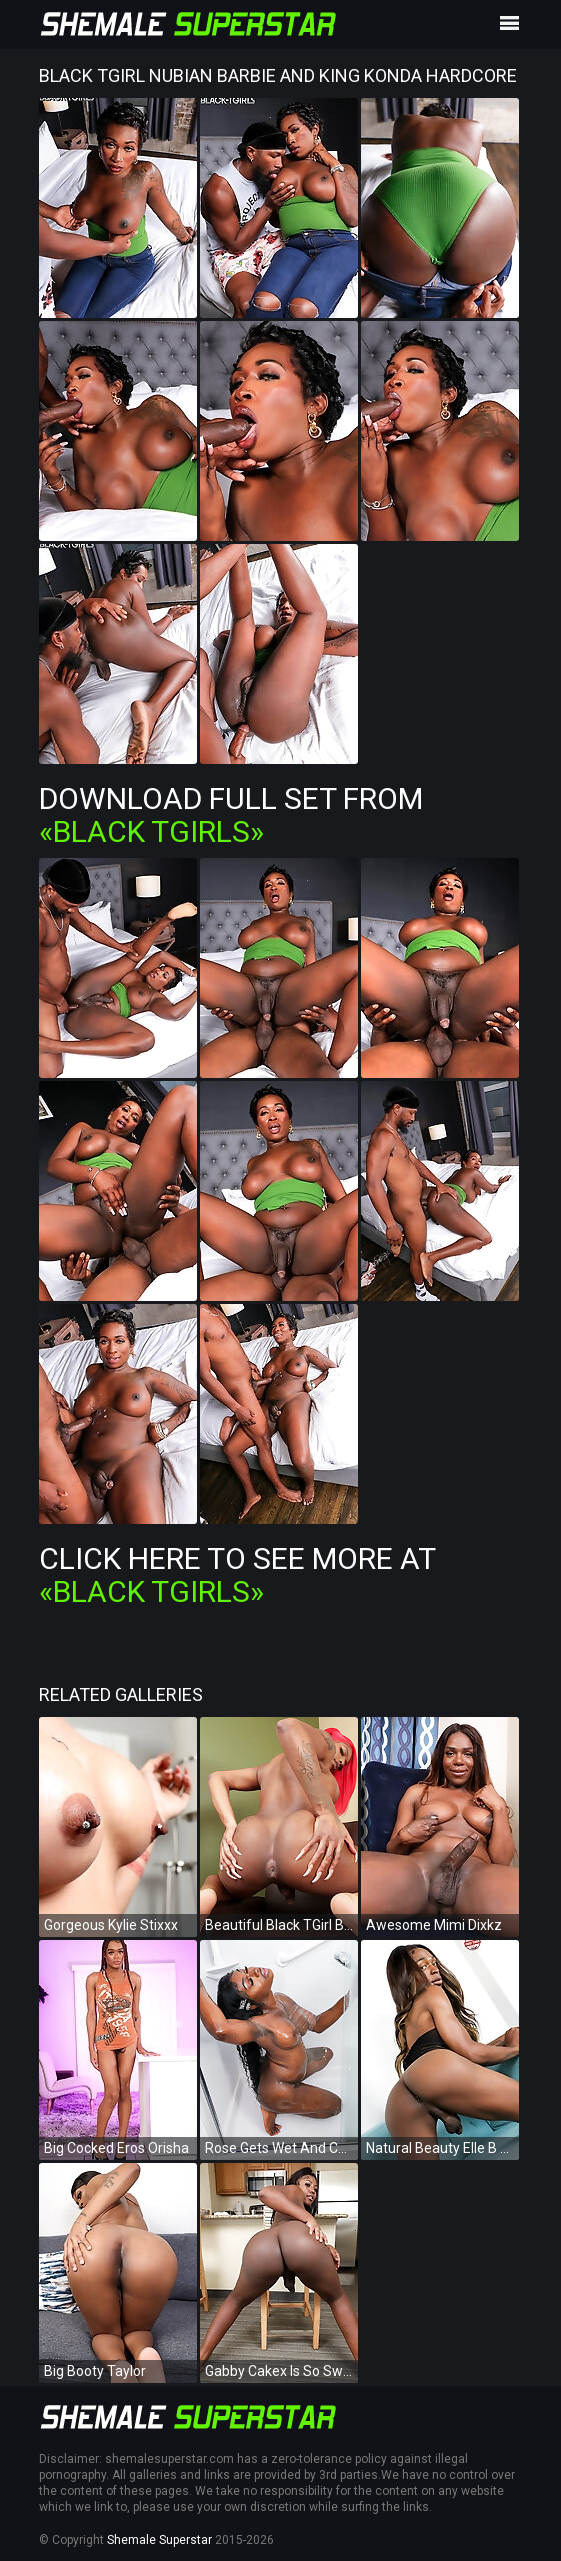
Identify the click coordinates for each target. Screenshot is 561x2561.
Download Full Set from (231, 815)
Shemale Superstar (159, 2540)
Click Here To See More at (237, 1575)
